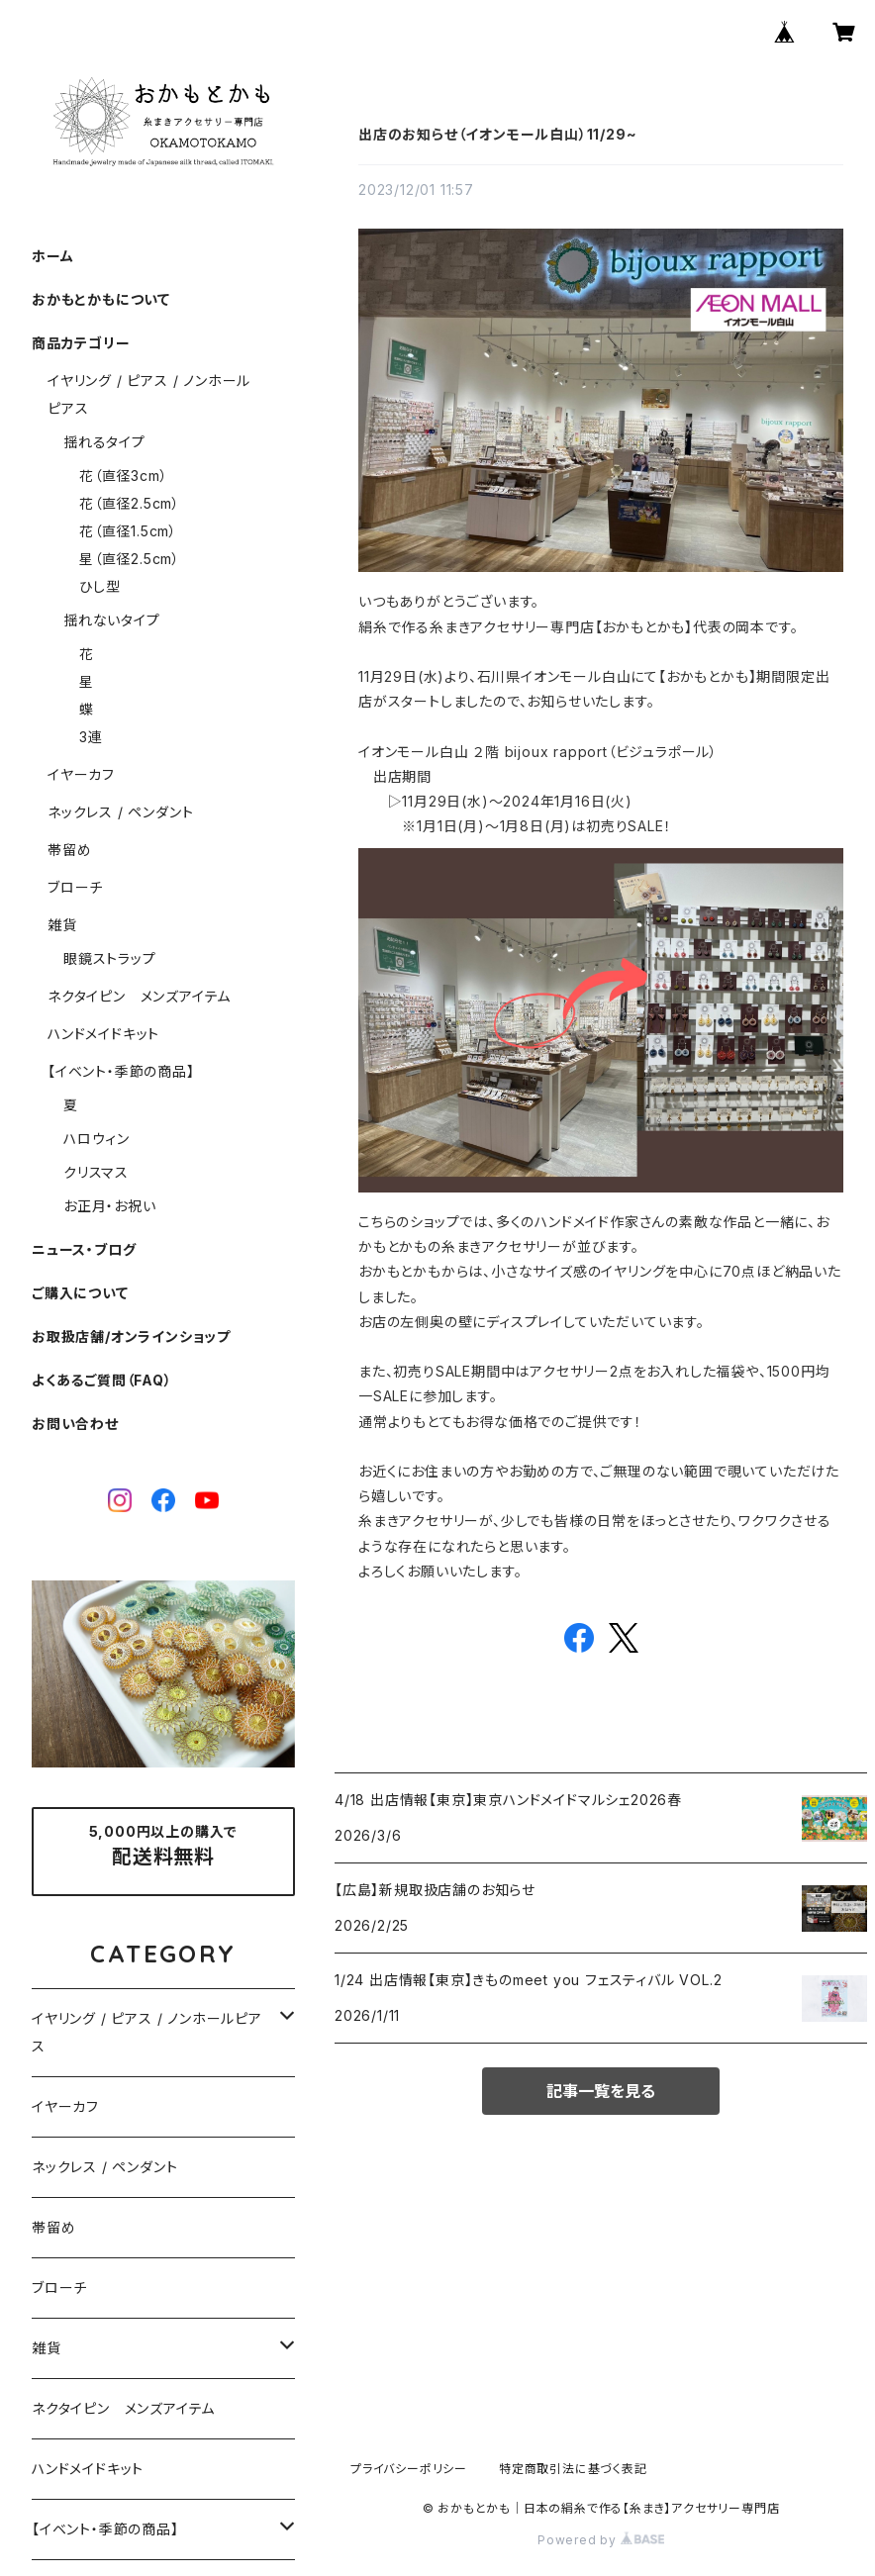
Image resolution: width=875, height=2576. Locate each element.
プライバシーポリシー (408, 2468)
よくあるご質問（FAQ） (102, 1380)
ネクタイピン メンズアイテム (139, 996)
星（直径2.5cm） (129, 558)
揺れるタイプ (104, 441)
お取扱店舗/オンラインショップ (131, 1336)
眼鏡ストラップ (109, 958)
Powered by (600, 2539)
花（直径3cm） (123, 475)
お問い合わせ (75, 1423)
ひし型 (99, 586)
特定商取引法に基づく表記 (573, 2468)
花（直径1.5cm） (128, 531)
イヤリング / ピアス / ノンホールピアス (147, 2032)
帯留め (69, 849)
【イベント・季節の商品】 (121, 1071)
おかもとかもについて (101, 299)
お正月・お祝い (109, 1205)
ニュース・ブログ (84, 1249)
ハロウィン (96, 1138)
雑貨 (62, 924)
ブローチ (75, 887)
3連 (91, 736)
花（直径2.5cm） (129, 503)
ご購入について (80, 1293)
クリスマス (96, 1172)
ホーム (52, 255)
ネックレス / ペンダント (120, 812)
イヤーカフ (81, 774)
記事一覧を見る (600, 2091)
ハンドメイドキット (103, 1033)
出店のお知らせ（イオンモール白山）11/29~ (497, 134)
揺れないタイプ (111, 620)
